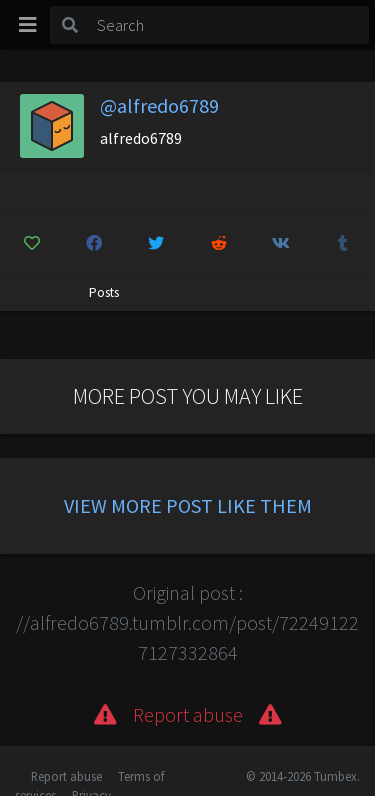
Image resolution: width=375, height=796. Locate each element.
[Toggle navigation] (28, 25)
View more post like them (188, 505)
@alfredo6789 (159, 105)
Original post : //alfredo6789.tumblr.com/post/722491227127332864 (187, 622)
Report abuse (66, 776)
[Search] (229, 25)
